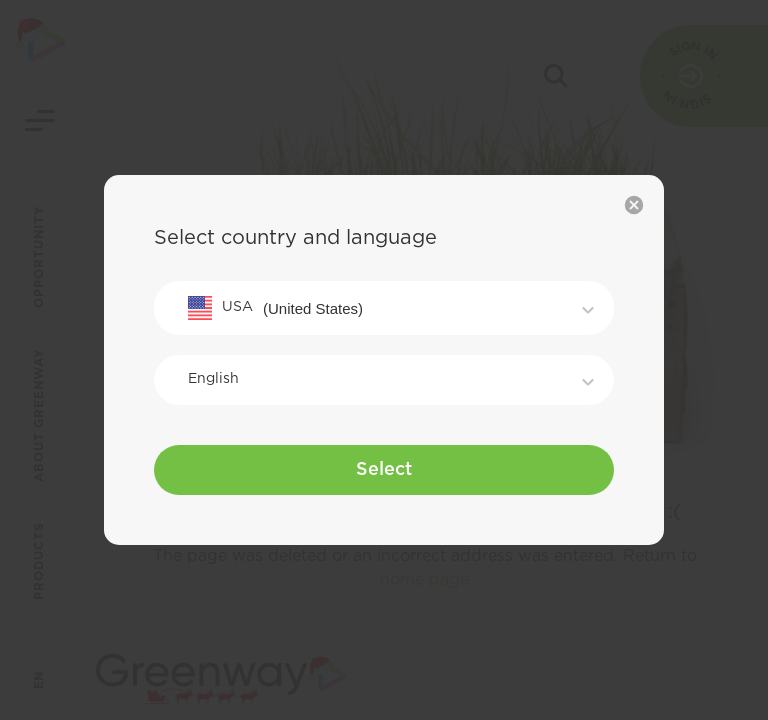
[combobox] (384, 308)
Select (384, 470)
